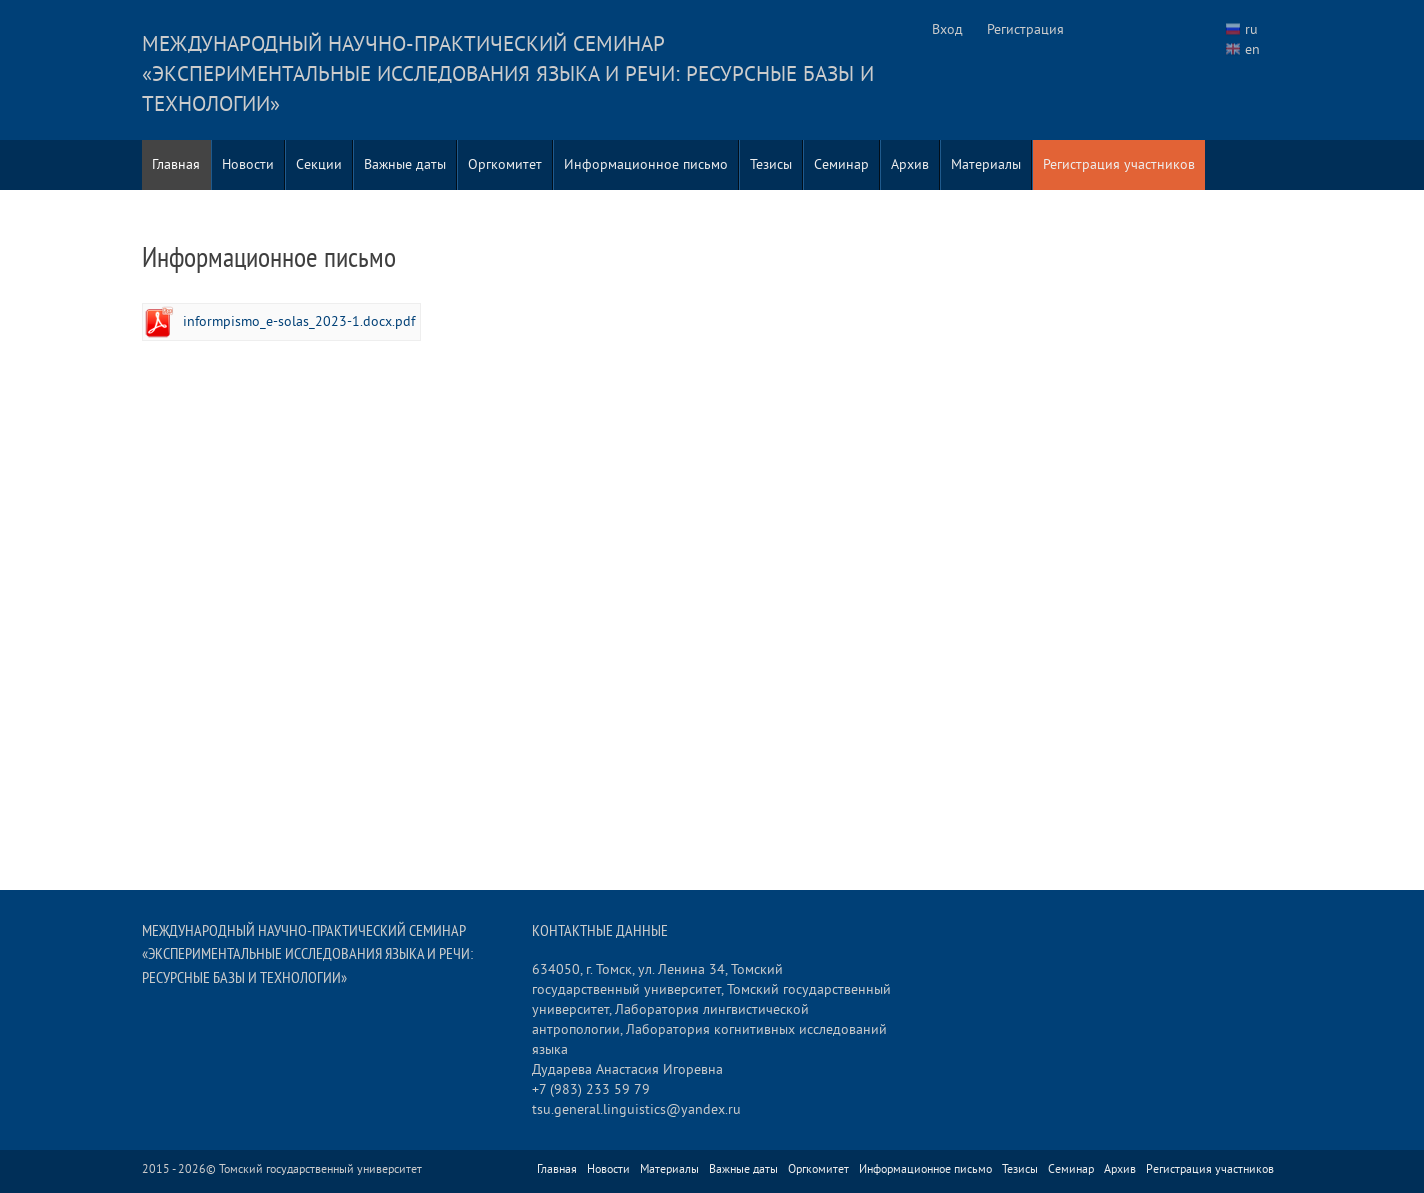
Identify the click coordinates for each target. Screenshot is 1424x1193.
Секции (319, 164)
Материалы (986, 164)
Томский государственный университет (320, 1169)
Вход (947, 29)
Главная (176, 164)
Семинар (841, 164)
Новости (248, 164)
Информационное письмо (646, 164)
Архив (910, 164)
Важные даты (405, 164)
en (1252, 49)
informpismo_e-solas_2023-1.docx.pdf (299, 321)
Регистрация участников (1119, 164)
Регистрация (1025, 29)
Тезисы (771, 164)
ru (1251, 29)
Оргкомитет (505, 164)
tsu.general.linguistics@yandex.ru (636, 1109)
